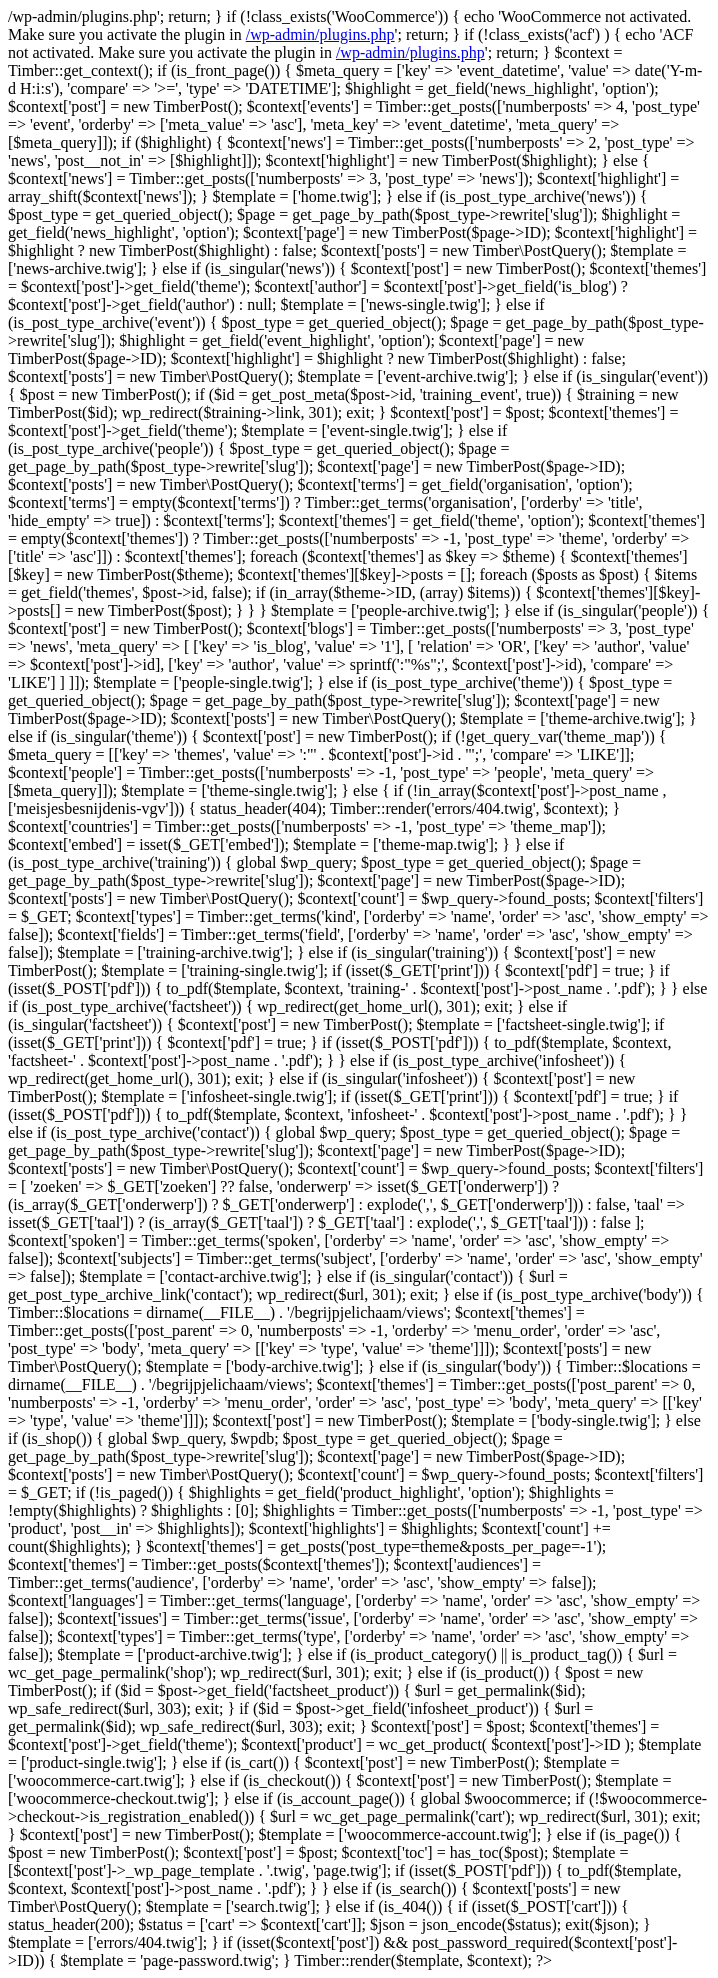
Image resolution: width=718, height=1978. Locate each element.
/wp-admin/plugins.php (320, 34)
